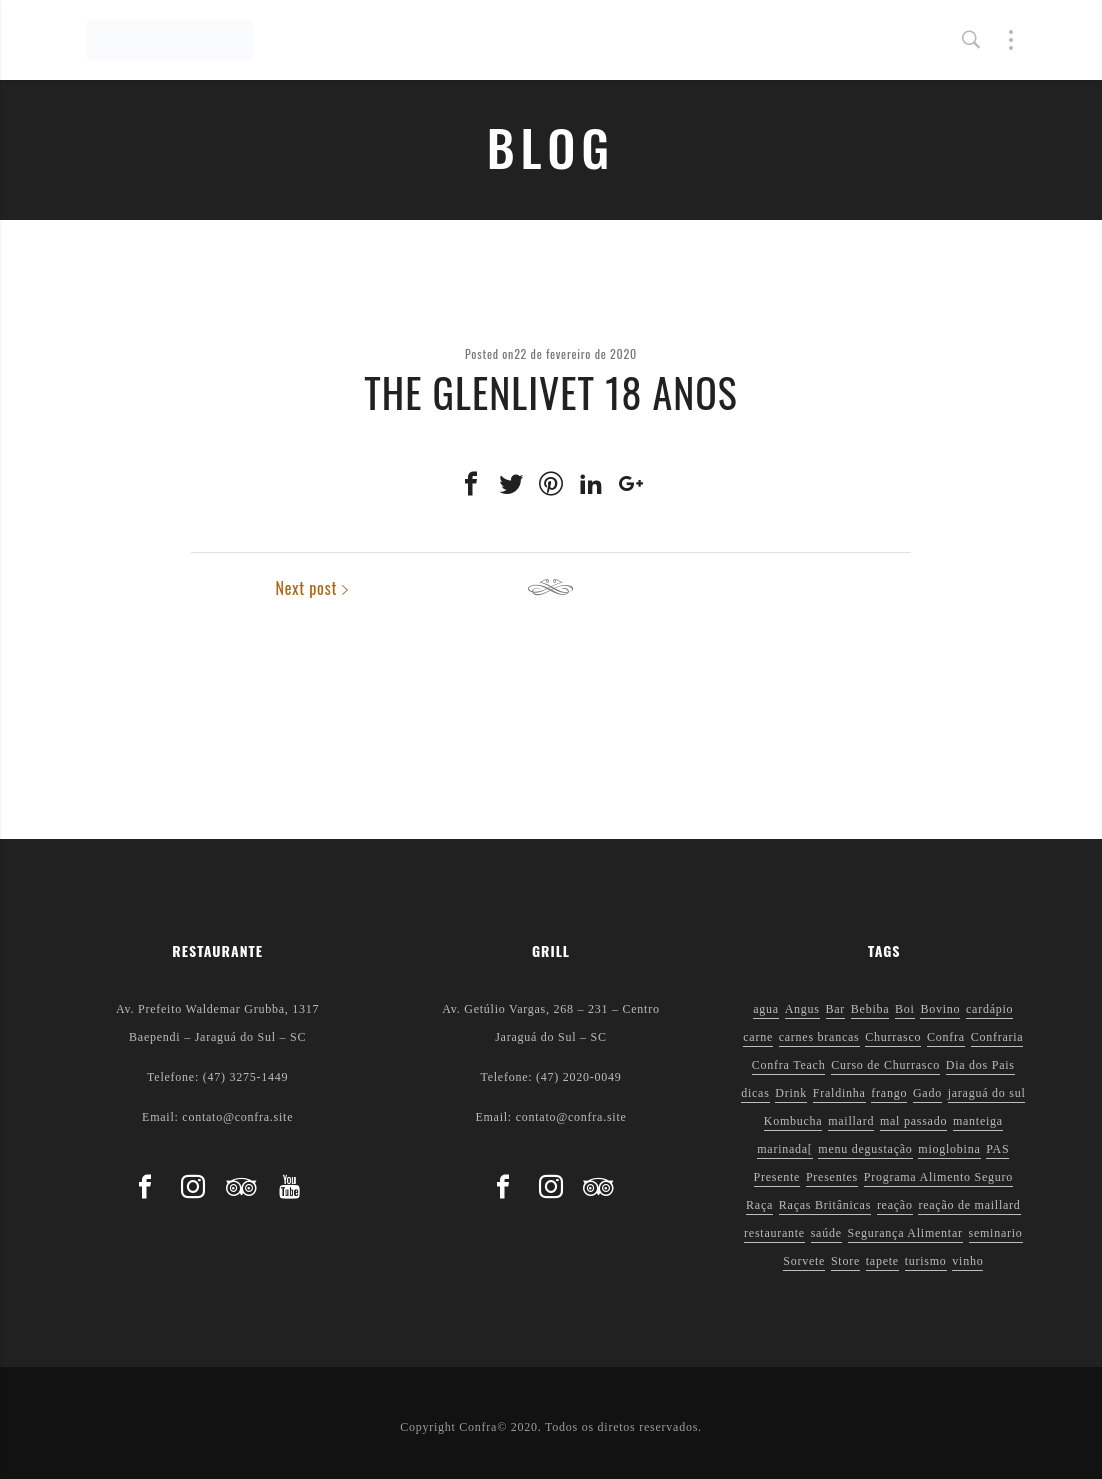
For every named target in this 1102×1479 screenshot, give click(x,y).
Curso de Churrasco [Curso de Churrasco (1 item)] (885, 1065)
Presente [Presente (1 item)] (777, 1177)
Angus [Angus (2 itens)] (802, 1009)
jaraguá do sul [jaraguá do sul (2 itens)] (987, 1093)
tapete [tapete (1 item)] (882, 1261)
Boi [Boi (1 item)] (905, 1009)
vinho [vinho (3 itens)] (967, 1261)
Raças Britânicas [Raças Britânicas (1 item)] (825, 1205)
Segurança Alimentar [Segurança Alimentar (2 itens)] (905, 1233)
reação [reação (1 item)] (895, 1205)
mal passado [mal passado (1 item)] (913, 1121)
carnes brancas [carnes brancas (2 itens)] (819, 1037)
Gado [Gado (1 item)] (927, 1093)
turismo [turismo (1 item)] (926, 1261)
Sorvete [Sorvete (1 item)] (804, 1261)
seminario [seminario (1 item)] (996, 1233)
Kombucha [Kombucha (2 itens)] (793, 1121)
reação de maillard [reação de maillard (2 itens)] (969, 1205)
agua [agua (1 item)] (766, 1009)
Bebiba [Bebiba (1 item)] (870, 1009)
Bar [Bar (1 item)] (836, 1009)
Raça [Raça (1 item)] (759, 1205)
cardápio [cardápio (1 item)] (989, 1009)
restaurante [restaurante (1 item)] (774, 1233)
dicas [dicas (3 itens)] (755, 1093)
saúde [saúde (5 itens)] (826, 1233)
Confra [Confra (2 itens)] (946, 1037)
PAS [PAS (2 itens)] (997, 1149)
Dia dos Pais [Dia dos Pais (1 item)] (980, 1065)
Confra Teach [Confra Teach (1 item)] (789, 1065)
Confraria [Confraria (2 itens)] (997, 1037)
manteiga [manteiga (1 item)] (978, 1121)
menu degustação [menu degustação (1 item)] (865, 1149)
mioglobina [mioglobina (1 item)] (949, 1149)
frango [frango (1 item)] (889, 1093)
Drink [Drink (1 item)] (791, 1093)
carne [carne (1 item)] (758, 1037)
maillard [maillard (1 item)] (851, 1121)
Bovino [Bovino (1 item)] (940, 1009)
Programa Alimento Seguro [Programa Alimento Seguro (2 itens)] (938, 1177)
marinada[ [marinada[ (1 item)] (784, 1149)
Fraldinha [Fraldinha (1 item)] (839, 1093)
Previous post (251, 588)
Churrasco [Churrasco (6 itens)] (893, 1037)
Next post (863, 588)
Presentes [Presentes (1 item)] (832, 1177)
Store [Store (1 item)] (845, 1261)
